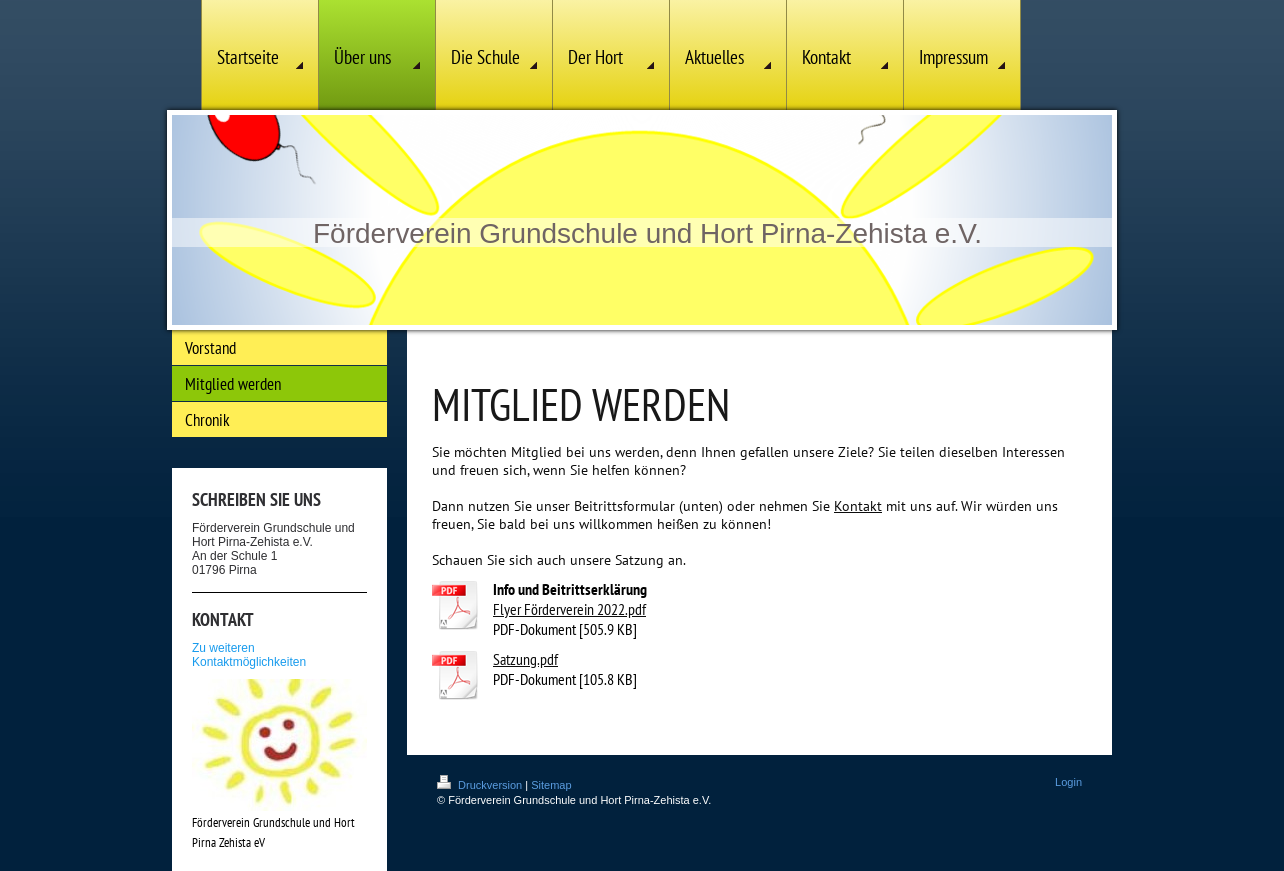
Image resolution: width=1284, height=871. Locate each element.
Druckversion (481, 785)
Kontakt (858, 506)
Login (1068, 782)
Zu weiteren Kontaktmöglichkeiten (249, 655)
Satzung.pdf (525, 659)
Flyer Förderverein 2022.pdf (569, 609)
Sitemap (551, 785)
